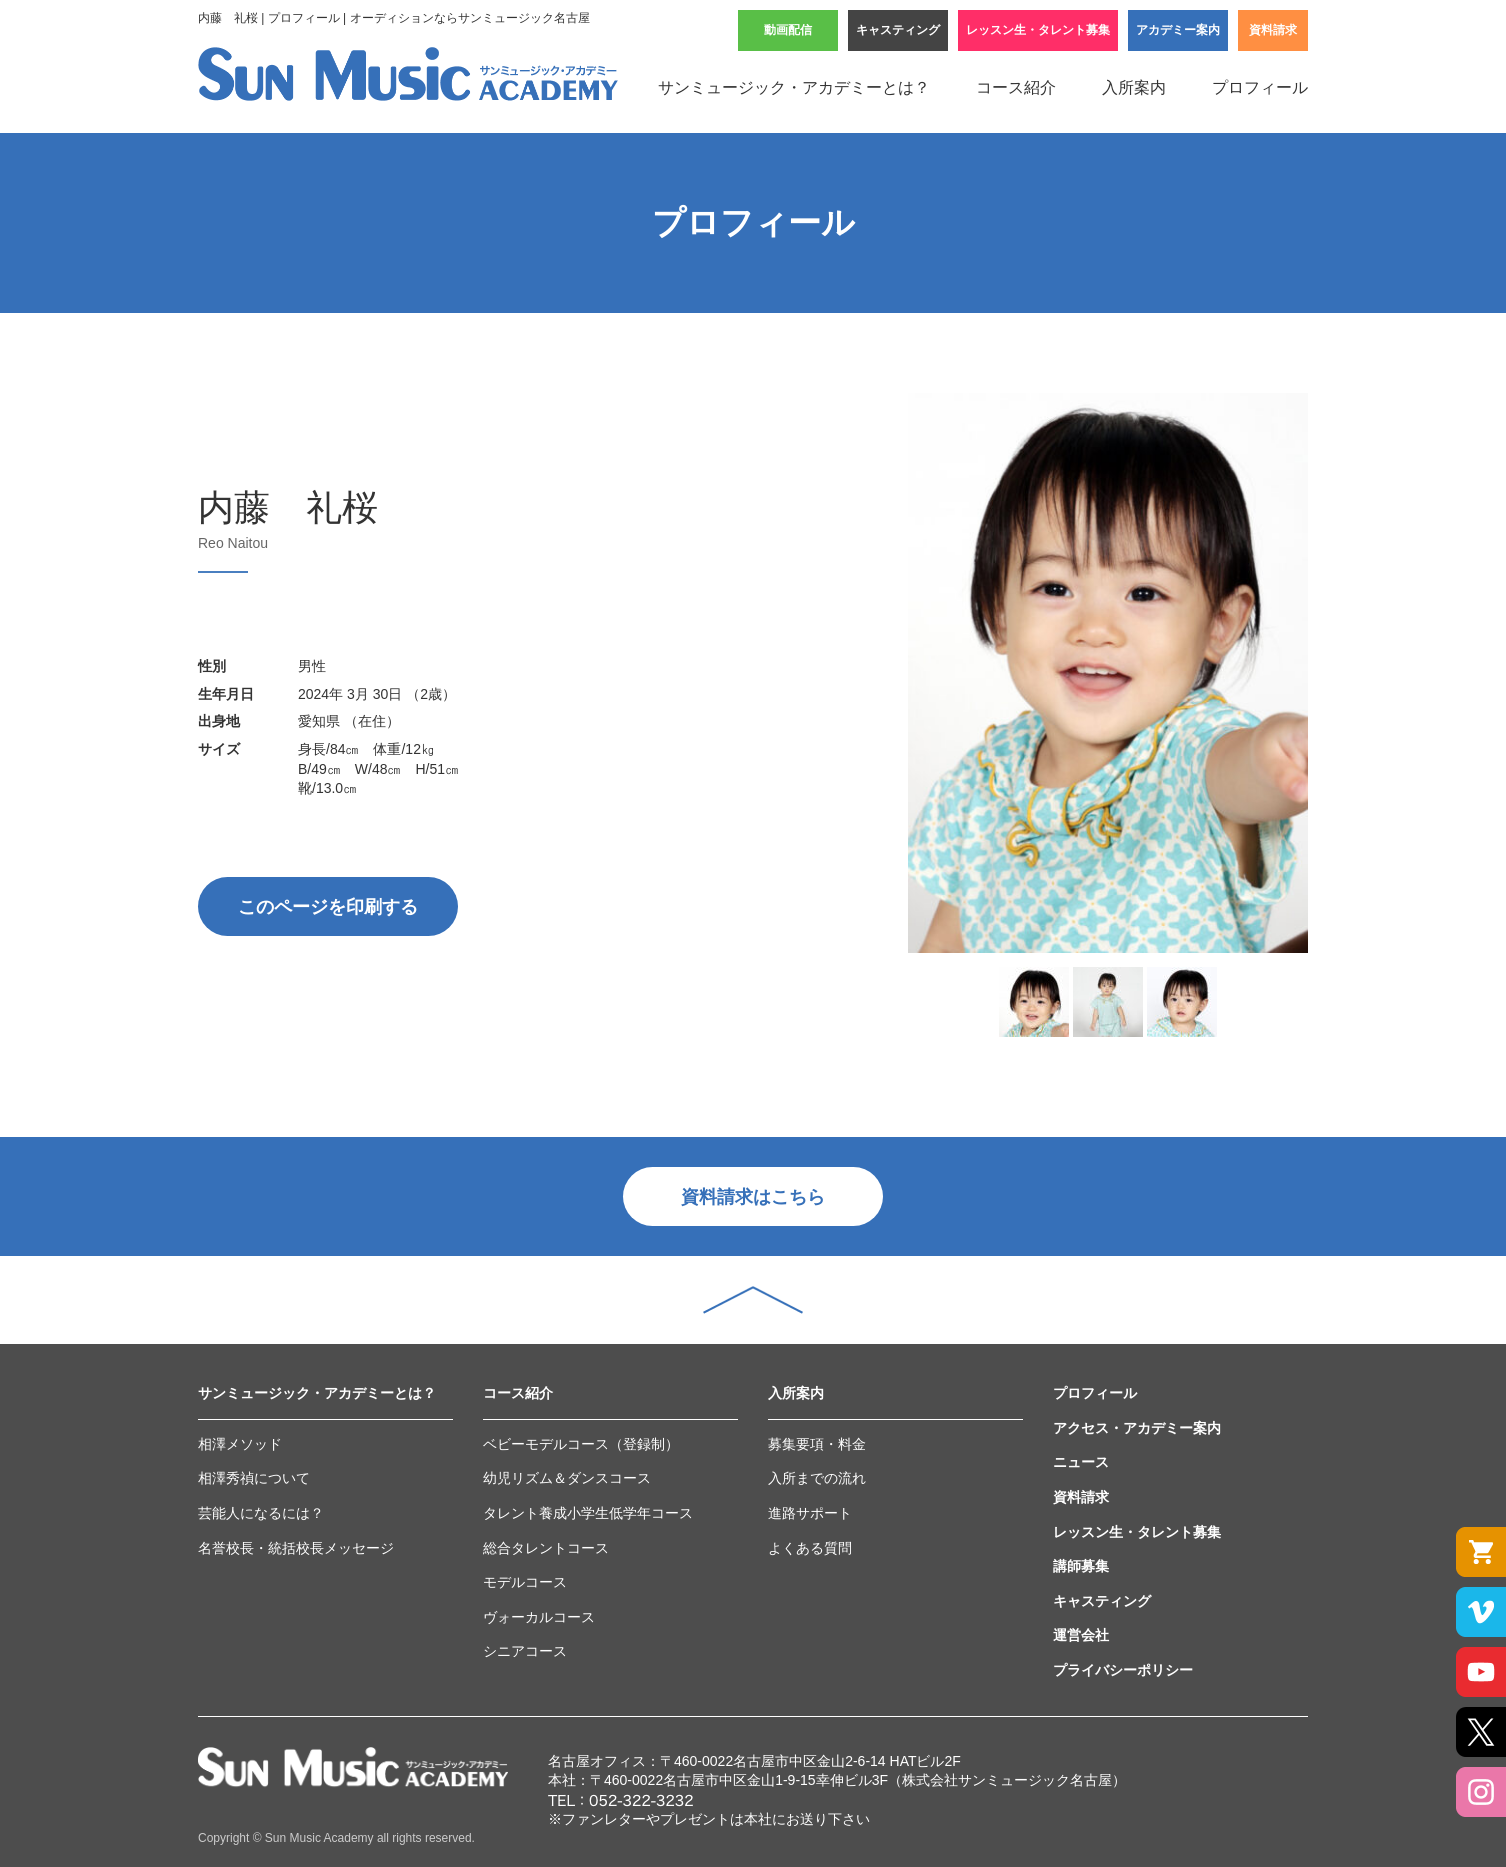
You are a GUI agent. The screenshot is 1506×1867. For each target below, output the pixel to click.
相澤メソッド (240, 1444)
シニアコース (525, 1651)
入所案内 (1134, 87)
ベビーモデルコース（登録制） (581, 1444)
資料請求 (1273, 30)
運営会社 (1081, 1635)
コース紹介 (1016, 87)
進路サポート (810, 1513)
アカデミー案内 (1178, 30)
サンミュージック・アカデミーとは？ (794, 87)
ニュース (1081, 1462)
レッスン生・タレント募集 (1038, 30)
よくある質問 (810, 1548)
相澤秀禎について (254, 1478)
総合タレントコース (546, 1548)
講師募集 (1081, 1566)
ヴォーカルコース (539, 1617)
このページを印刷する (328, 907)
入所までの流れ (817, 1478)
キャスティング (898, 30)
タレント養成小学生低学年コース (588, 1513)
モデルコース (525, 1582)
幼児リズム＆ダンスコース (567, 1478)
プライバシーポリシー (1123, 1670)
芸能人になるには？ (261, 1513)
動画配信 (788, 30)
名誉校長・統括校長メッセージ (296, 1548)
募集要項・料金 (817, 1444)
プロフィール (1260, 87)
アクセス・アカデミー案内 (1137, 1428)
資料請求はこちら (753, 1197)
